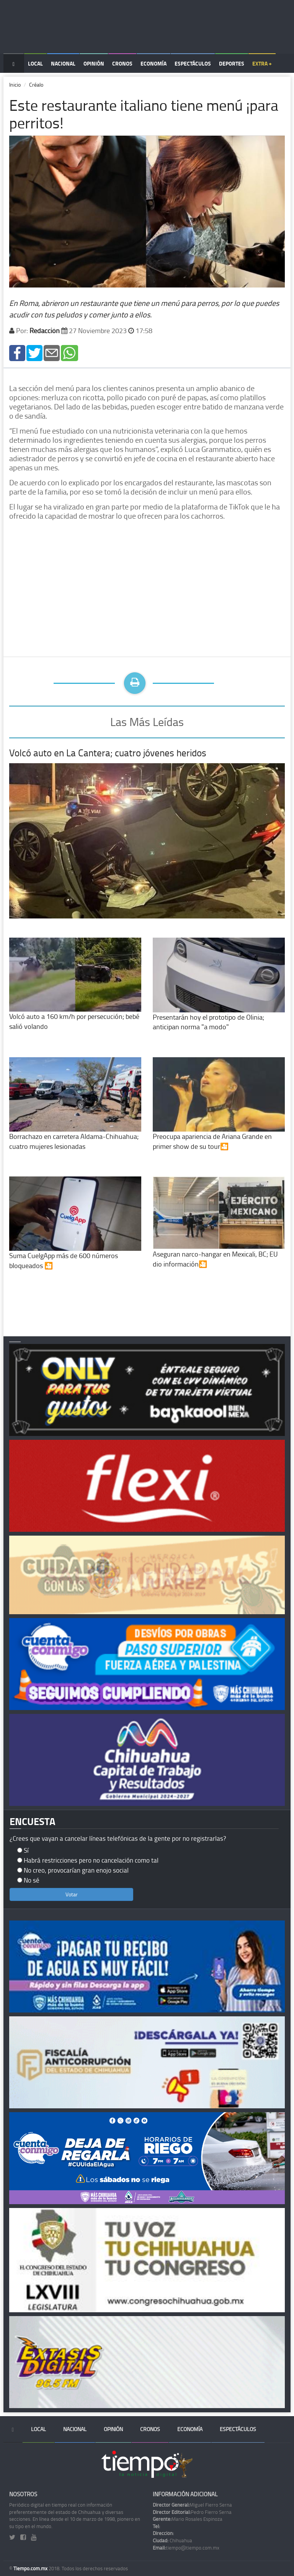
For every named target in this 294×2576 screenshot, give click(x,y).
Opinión (93, 63)
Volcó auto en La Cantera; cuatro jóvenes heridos (107, 752)
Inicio (15, 84)
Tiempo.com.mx (31, 2568)
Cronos (122, 63)
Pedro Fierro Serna (192, 2512)
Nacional (63, 63)
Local (35, 63)
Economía (153, 63)
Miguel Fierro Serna (192, 2504)
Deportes (231, 63)
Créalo (36, 84)
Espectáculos (193, 63)
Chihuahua (172, 2540)
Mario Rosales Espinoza (187, 2518)
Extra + (262, 63)
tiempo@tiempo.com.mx (186, 2547)
